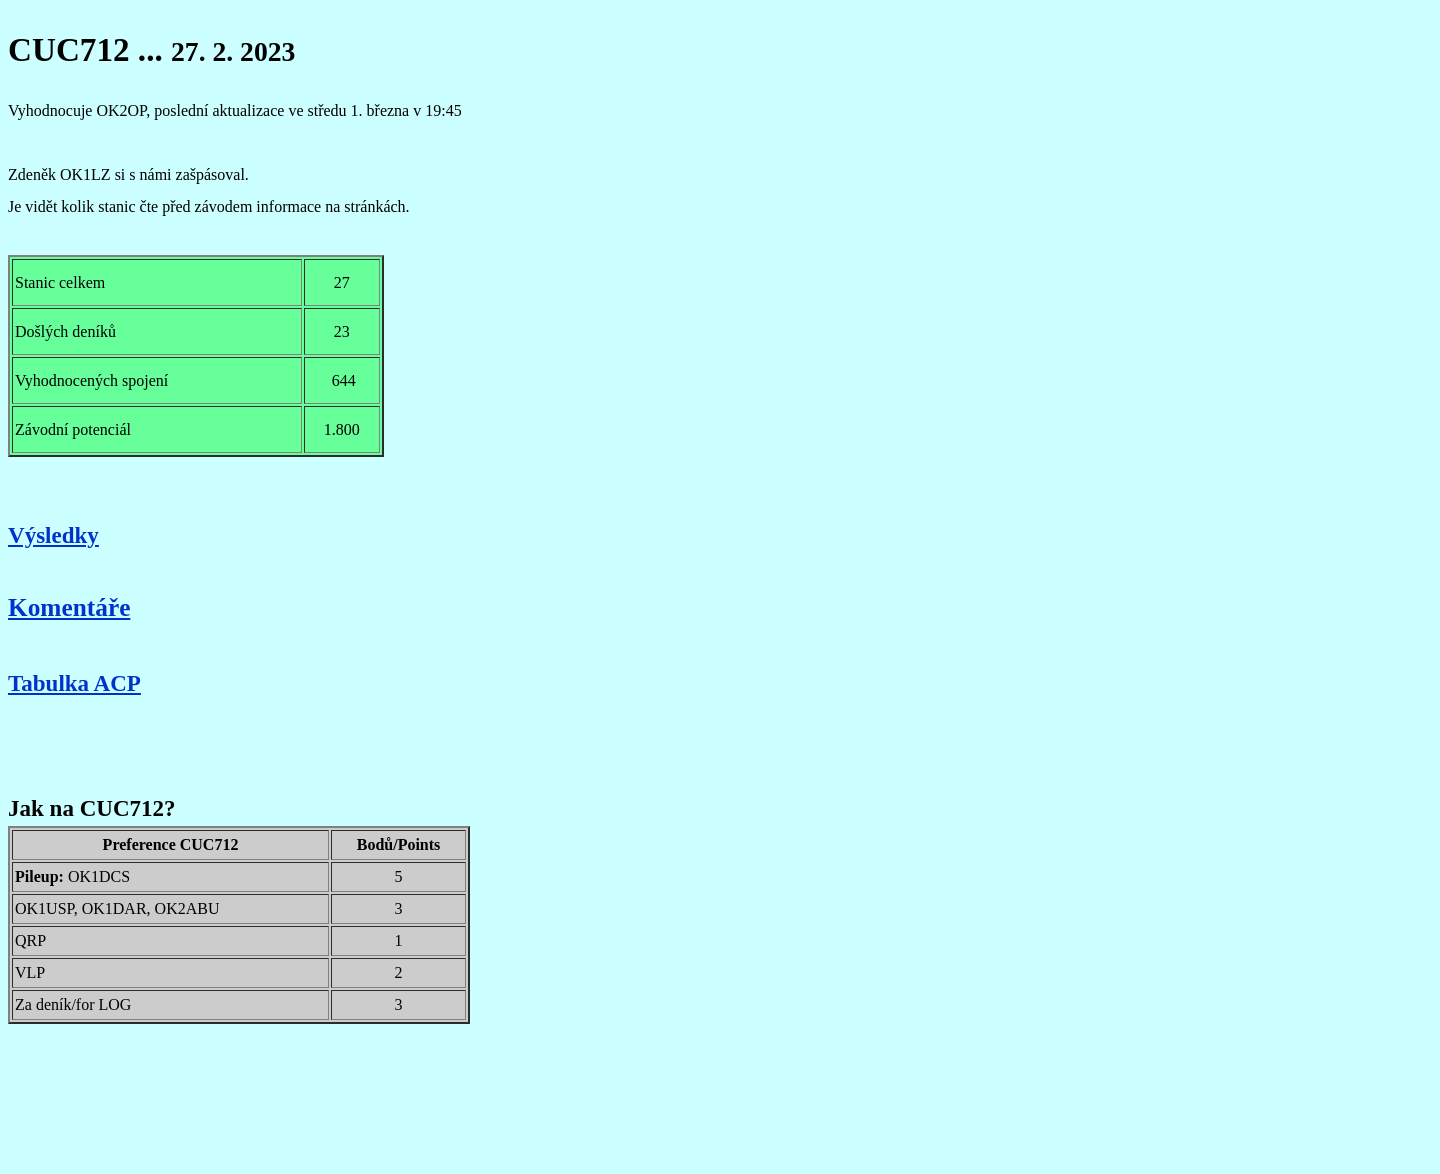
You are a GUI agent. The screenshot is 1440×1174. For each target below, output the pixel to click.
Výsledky (53, 535)
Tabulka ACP (74, 683)
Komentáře (69, 607)
